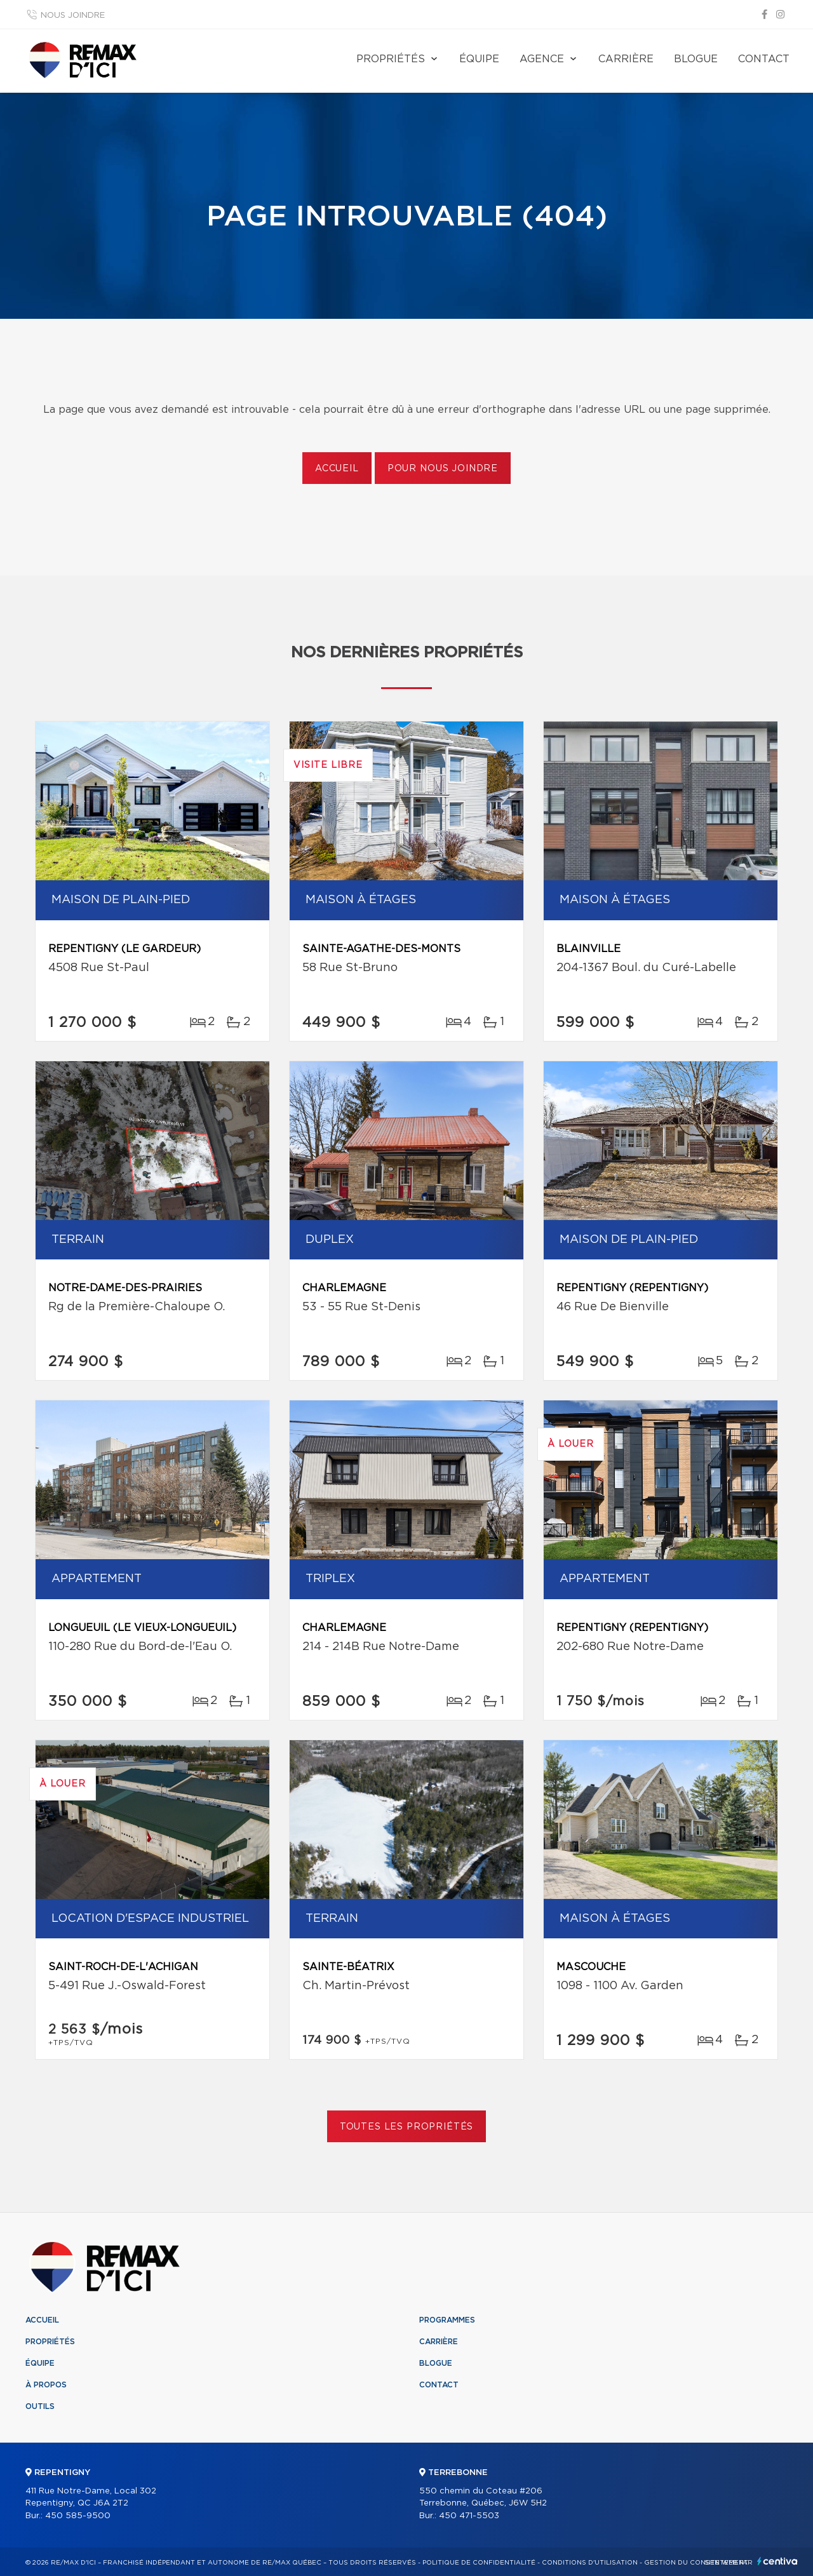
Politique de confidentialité (478, 2562)
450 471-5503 (469, 2516)
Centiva (777, 2561)
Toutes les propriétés (407, 2127)
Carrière (626, 59)
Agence (542, 59)
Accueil (337, 468)
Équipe (479, 59)
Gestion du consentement (696, 2562)
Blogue (696, 59)
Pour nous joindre (442, 468)
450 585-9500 (78, 2516)
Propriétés (390, 59)
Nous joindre (73, 15)
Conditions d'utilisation (590, 2562)
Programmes (447, 2320)
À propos (46, 2385)
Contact (763, 59)
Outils (40, 2406)
